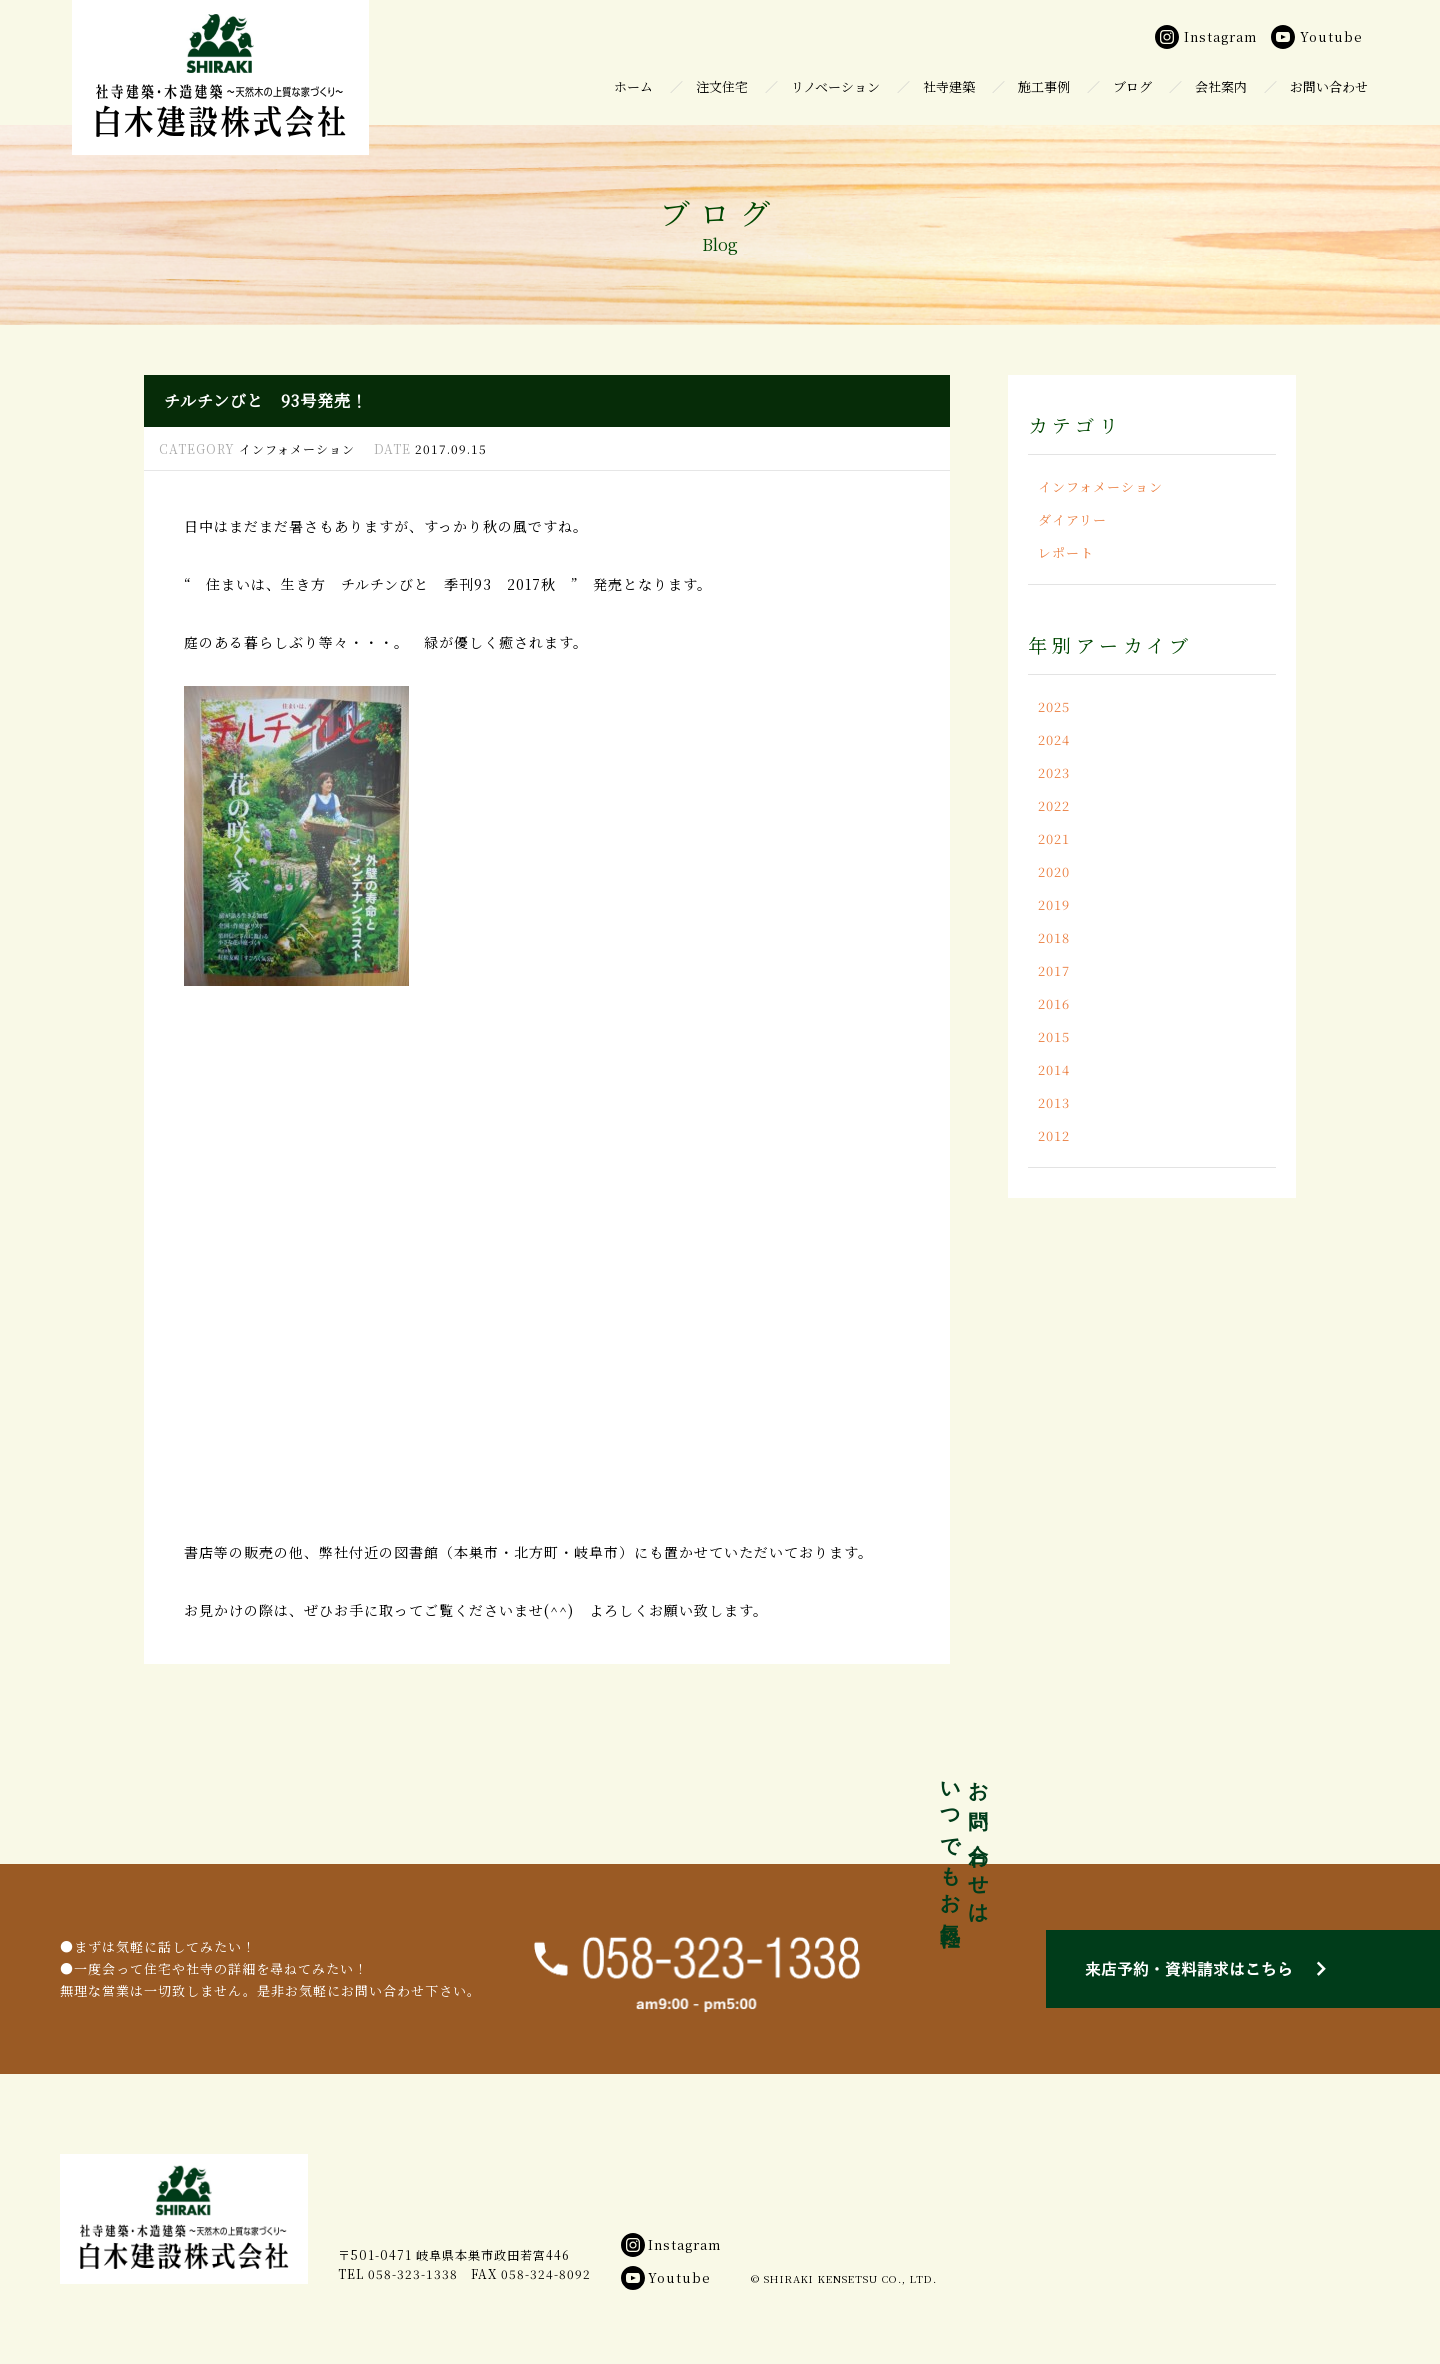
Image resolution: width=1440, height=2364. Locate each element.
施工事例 (1044, 86)
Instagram (671, 2244)
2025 (1054, 706)
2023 (1054, 772)
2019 (1054, 904)
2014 (1054, 1069)
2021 (1054, 838)
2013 (1054, 1102)
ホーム (633, 86)
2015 (1054, 1036)
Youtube (666, 2277)
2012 (1054, 1135)
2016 (1054, 1003)
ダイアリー (1072, 519)
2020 (1054, 871)
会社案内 (1221, 86)
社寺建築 (949, 86)
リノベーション (835, 86)
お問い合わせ (1329, 86)
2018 (1054, 937)
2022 (1054, 805)
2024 (1054, 739)
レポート (1066, 552)
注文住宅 (722, 86)
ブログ (1132, 86)
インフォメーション (1100, 486)
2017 (1054, 970)
